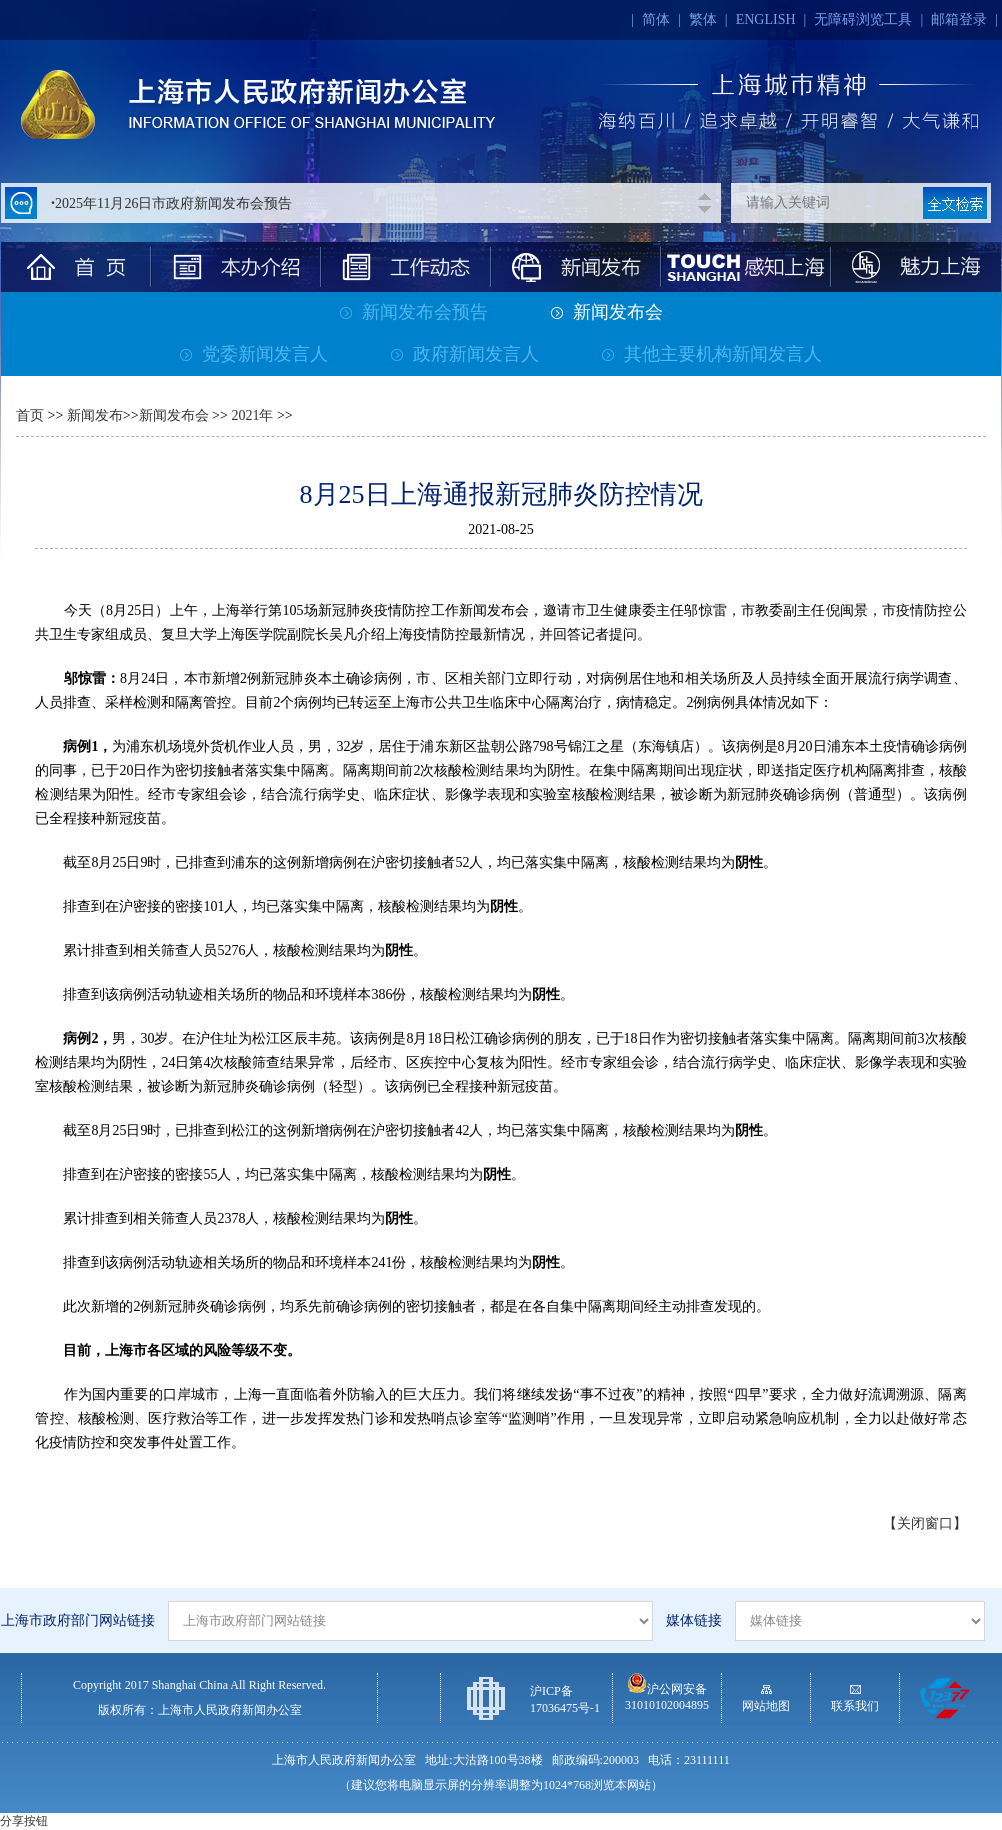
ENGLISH (766, 19)
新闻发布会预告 (414, 312)
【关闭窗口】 (925, 1523)
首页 (30, 415)
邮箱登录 (959, 19)
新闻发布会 (607, 312)
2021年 (251, 415)
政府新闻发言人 (465, 354)
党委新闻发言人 (254, 354)
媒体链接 (694, 1620)
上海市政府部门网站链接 (78, 1620)
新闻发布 (95, 415)
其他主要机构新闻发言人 (712, 354)
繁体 (703, 19)
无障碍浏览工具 (863, 19)
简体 (656, 19)
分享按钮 (24, 1821)
